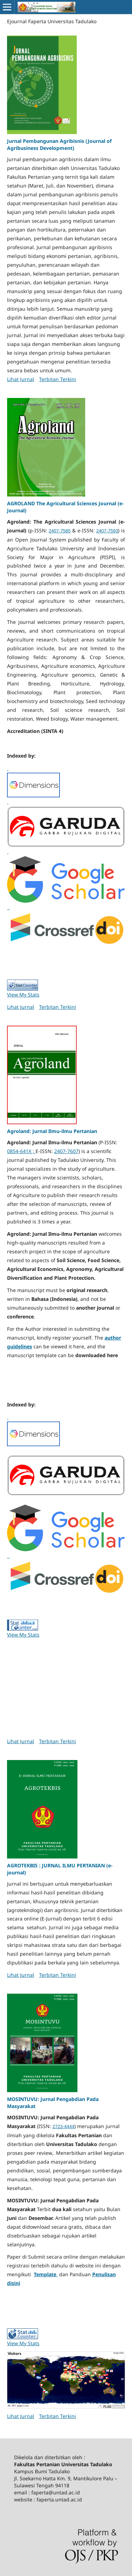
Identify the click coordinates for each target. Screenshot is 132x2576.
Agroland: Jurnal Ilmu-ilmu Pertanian (52, 1131)
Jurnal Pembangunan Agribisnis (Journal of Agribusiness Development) (59, 144)
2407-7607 (66, 1151)
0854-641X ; (21, 1151)
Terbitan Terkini (57, 379)
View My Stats (23, 994)
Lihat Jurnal (20, 379)
